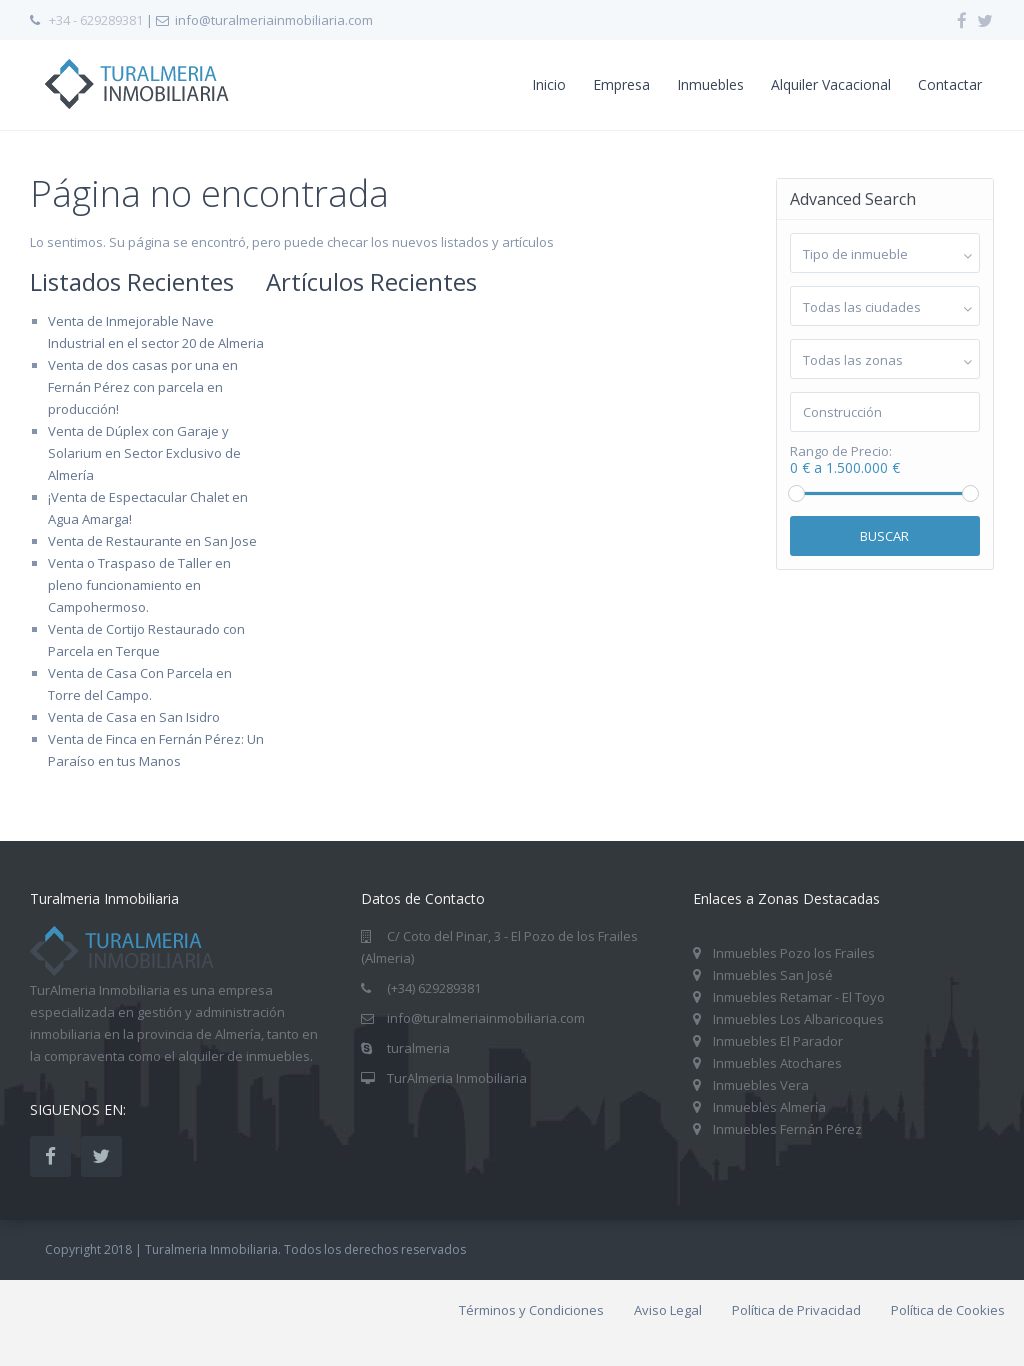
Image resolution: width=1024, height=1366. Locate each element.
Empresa (621, 84)
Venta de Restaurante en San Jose (152, 541)
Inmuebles (710, 84)
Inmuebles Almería (769, 1107)
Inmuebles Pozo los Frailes (794, 953)
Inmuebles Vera (761, 1085)
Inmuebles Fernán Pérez (787, 1129)
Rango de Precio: (841, 451)
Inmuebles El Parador (778, 1041)
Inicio (549, 84)
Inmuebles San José (773, 975)
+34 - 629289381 (96, 20)
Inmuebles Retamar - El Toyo (799, 997)
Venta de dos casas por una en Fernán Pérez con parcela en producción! (143, 387)
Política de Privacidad (796, 1310)
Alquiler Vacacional (831, 84)
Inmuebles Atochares (777, 1063)
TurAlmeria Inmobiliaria (457, 1078)
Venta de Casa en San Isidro (134, 717)
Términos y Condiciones (531, 1310)
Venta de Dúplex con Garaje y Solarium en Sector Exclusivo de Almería (144, 453)
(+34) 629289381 (434, 988)
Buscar (884, 536)
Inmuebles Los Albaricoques (798, 1019)
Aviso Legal (668, 1310)
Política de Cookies (948, 1310)
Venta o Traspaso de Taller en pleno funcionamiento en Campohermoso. (139, 585)
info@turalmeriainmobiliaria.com (486, 1018)
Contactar (950, 84)
